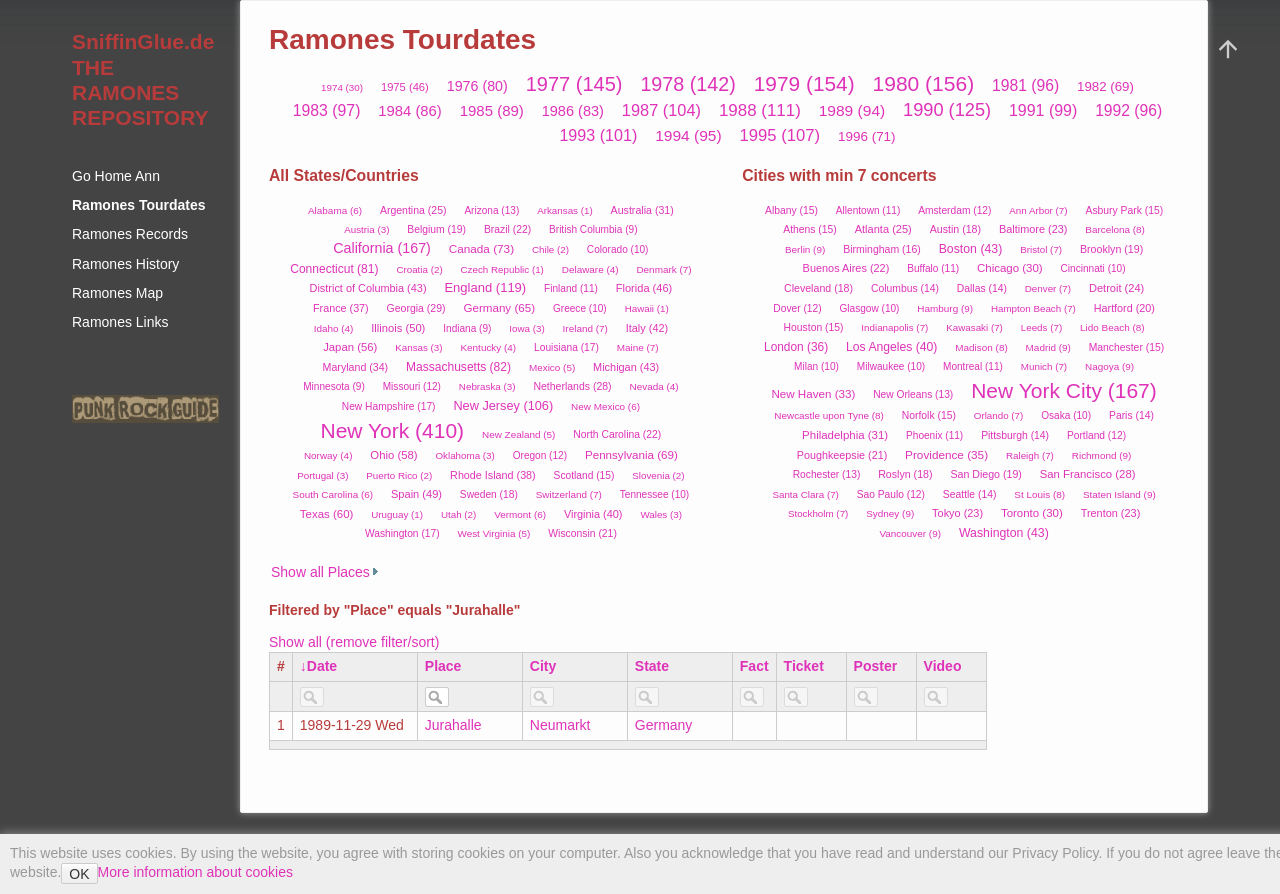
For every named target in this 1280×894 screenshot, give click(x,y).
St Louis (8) (1039, 494)
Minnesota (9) (334, 386)
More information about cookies (195, 872)
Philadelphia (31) (845, 435)
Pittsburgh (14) (1015, 435)
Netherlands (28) (572, 386)
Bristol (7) (1041, 249)
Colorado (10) (618, 249)
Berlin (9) (805, 249)
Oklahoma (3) (464, 455)
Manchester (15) (1126, 347)
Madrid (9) (1048, 347)
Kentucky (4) (488, 347)
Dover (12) (797, 308)
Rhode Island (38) (493, 475)
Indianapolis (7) (894, 327)
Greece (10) (580, 308)
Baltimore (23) (1033, 229)
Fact (754, 666)
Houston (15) (814, 327)
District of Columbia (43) (368, 288)
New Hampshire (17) (389, 406)
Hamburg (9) (945, 308)
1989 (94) (852, 110)
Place (443, 666)
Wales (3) (661, 514)
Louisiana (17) (566, 347)
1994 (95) (688, 135)
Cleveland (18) (818, 288)
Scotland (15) (584, 475)
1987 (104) (661, 110)
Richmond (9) (1102, 455)
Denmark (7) (663, 269)
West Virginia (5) (493, 533)
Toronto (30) (1032, 513)
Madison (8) (981, 347)
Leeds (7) (1041, 327)
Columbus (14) (905, 288)
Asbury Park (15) (1124, 210)
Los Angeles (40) (891, 347)
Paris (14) (1131, 415)
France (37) (341, 308)
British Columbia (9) (593, 229)
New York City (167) (1064, 390)
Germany (664, 725)
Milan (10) (816, 366)
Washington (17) (402, 533)
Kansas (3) (418, 347)
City (543, 666)
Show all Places (320, 572)
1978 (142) (687, 84)
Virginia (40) (593, 514)
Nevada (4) (653, 386)
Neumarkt (560, 725)
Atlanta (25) (883, 229)
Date (322, 666)
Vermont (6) (520, 514)
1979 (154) (804, 83)
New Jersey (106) (503, 405)
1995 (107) (780, 135)
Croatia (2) (419, 269)
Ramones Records (130, 234)
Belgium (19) (436, 229)
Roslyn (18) (905, 474)
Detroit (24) (1116, 288)
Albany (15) (791, 210)
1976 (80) (477, 86)
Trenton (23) (1111, 513)
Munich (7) (1044, 366)
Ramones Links (120, 322)
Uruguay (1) (397, 514)
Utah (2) (458, 514)
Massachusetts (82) (458, 367)
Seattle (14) (970, 494)
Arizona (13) (491, 210)
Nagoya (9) (1109, 366)
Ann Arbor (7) (1038, 210)
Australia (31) (642, 210)
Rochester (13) (827, 474)
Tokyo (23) (957, 513)
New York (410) (393, 430)
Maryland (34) (356, 367)
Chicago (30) (1010, 268)
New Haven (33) (813, 393)
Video (943, 666)
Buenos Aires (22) (846, 268)
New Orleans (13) (913, 394)
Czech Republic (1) (502, 269)
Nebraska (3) (487, 386)
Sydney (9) (890, 513)
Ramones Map (117, 293)
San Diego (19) (985, 474)
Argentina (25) (413, 210)
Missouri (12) (412, 386)
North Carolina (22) (617, 434)
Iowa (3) (526, 328)
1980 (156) (924, 83)
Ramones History (125, 264)
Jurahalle (453, 725)
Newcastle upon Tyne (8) (829, 415)
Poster (876, 666)
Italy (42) (647, 328)
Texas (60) (327, 514)
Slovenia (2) (658, 475)
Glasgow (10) (870, 308)
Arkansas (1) (565, 210)
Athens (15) (810, 229)
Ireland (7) (585, 328)
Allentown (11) (868, 210)
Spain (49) (416, 494)
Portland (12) (1096, 435)
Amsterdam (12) (954, 210)
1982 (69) (1105, 86)
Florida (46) (644, 288)
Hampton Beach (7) (1033, 308)
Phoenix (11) (934, 435)
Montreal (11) (973, 366)
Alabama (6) (335, 210)
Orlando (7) (999, 415)
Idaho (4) (334, 328)
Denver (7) (1048, 288)
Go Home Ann (116, 176)
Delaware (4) (590, 269)
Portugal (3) (322, 475)
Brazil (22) (507, 229)
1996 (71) (867, 136)
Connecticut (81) (334, 269)
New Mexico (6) (605, 406)
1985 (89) (492, 110)
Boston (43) (971, 249)
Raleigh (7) (1030, 455)
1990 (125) (947, 110)
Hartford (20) (1124, 308)
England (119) (485, 287)
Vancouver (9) (910, 533)
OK (79, 874)
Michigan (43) (626, 367)
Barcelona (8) (1115, 229)
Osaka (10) (1066, 415)
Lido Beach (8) (1112, 327)
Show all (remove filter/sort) (354, 642)
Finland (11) (571, 288)
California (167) (382, 248)
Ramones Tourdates (139, 205)
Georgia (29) (416, 308)
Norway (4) (328, 455)
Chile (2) (550, 249)
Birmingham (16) (882, 249)
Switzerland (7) (569, 494)
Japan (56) (350, 347)
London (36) (796, 347)
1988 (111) (760, 110)
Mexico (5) (552, 367)
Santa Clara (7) (805, 494)
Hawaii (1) (647, 308)
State (652, 666)
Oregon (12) (540, 455)
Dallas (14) (982, 288)
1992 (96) (1128, 110)
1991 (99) (1043, 110)
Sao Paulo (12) (891, 494)
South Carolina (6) (333, 494)
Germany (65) (499, 307)
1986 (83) (573, 111)
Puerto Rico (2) (399, 475)
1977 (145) (574, 84)
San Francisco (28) (1088, 474)
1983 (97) (327, 110)
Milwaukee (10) (891, 366)
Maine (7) (638, 347)
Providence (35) (946, 454)
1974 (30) (342, 87)
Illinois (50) (398, 328)
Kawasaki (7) (974, 327)
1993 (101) (598, 135)
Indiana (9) (467, 328)
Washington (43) (1004, 533)
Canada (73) (481, 248)
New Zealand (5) (518, 434)
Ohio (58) (393, 455)
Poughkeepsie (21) (842, 455)
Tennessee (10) (654, 494)
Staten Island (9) (1119, 494)
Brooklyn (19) (1111, 249)
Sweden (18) (489, 494)
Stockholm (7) (818, 513)
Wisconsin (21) (582, 533)
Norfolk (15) (929, 415)
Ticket (804, 666)
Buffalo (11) (933, 268)
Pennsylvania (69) (631, 454)
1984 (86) (409, 111)
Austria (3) (366, 229)
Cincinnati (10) (1093, 268)
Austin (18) (955, 229)
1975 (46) (405, 87)
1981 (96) (1025, 85)
